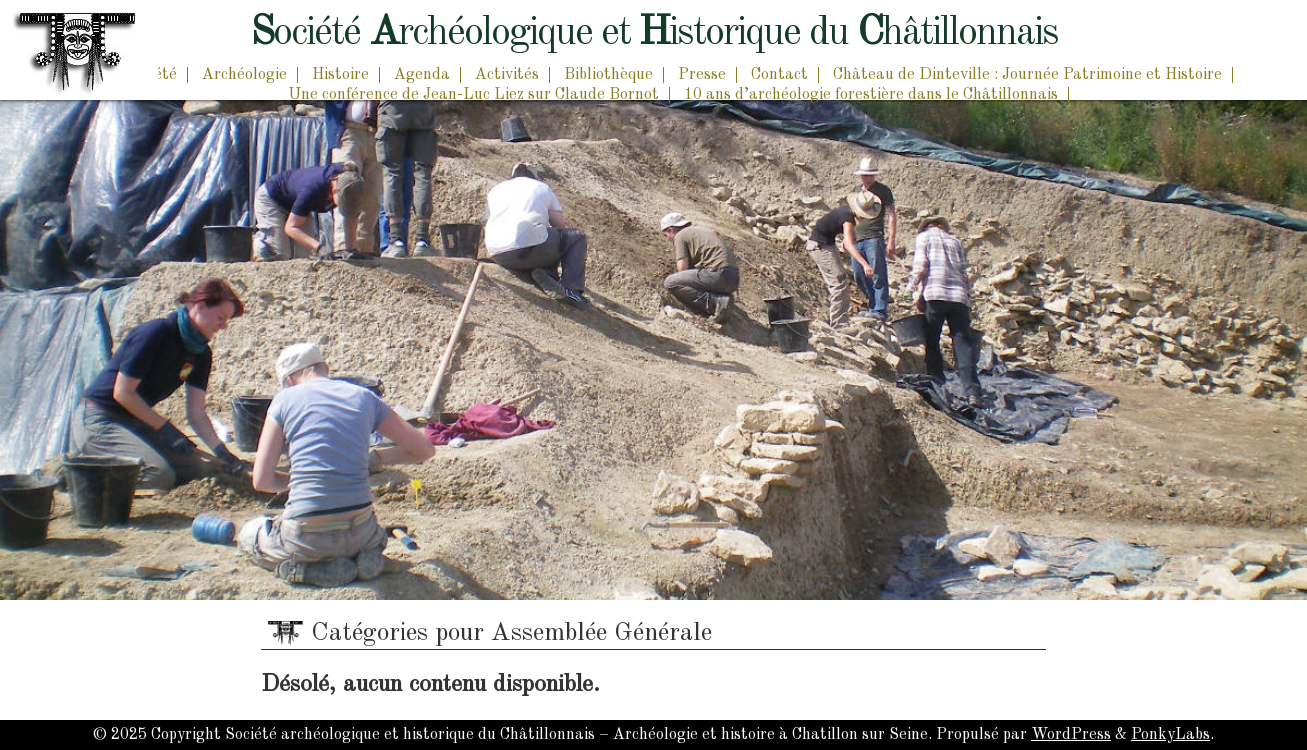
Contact (779, 75)
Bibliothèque (608, 75)
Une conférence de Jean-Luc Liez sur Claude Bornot (473, 95)
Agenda (422, 75)
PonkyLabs (1170, 735)
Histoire (340, 75)
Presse (702, 75)
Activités (507, 75)
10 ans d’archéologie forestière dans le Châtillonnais (871, 95)
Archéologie (244, 75)
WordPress (1071, 735)
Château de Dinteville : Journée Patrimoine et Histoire (1027, 75)
